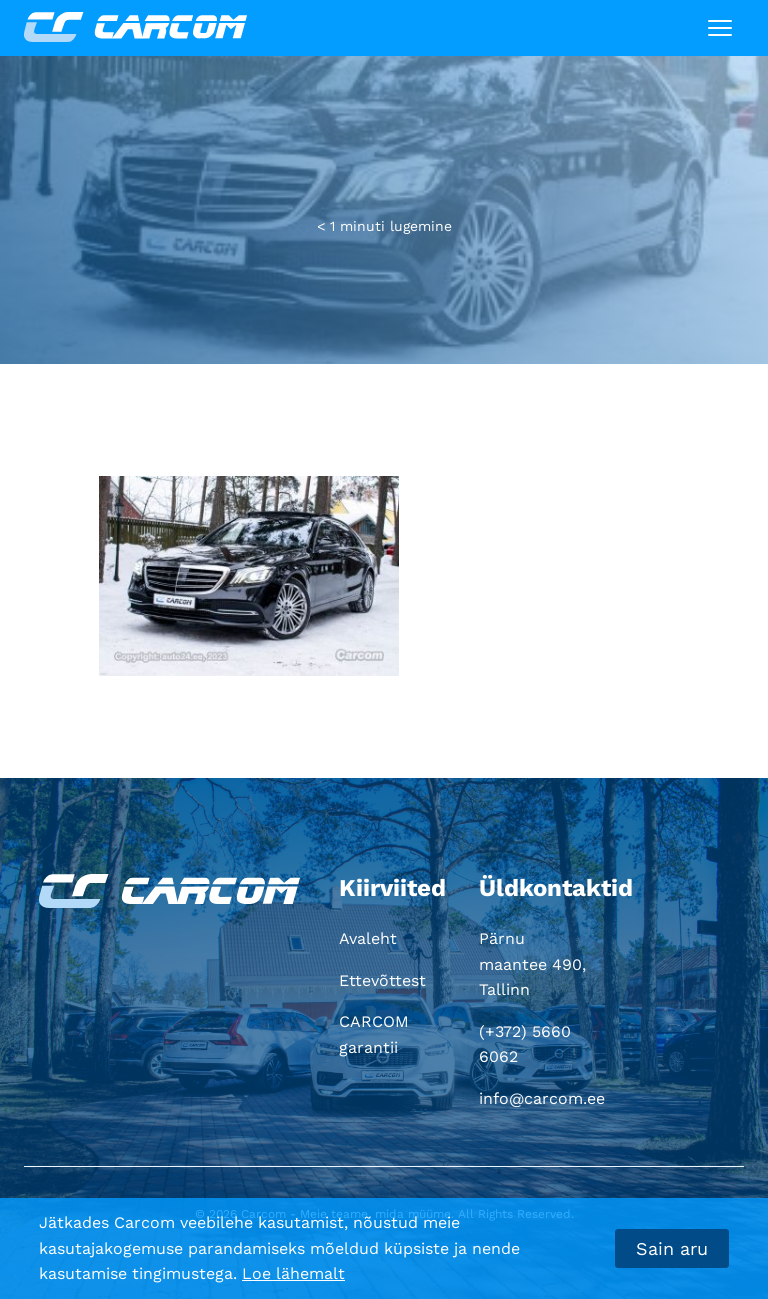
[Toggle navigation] (720, 28)
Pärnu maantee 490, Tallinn (532, 964)
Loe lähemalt (293, 1273)
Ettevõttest (382, 980)
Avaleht (368, 938)
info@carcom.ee (542, 1098)
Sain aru (672, 1248)
